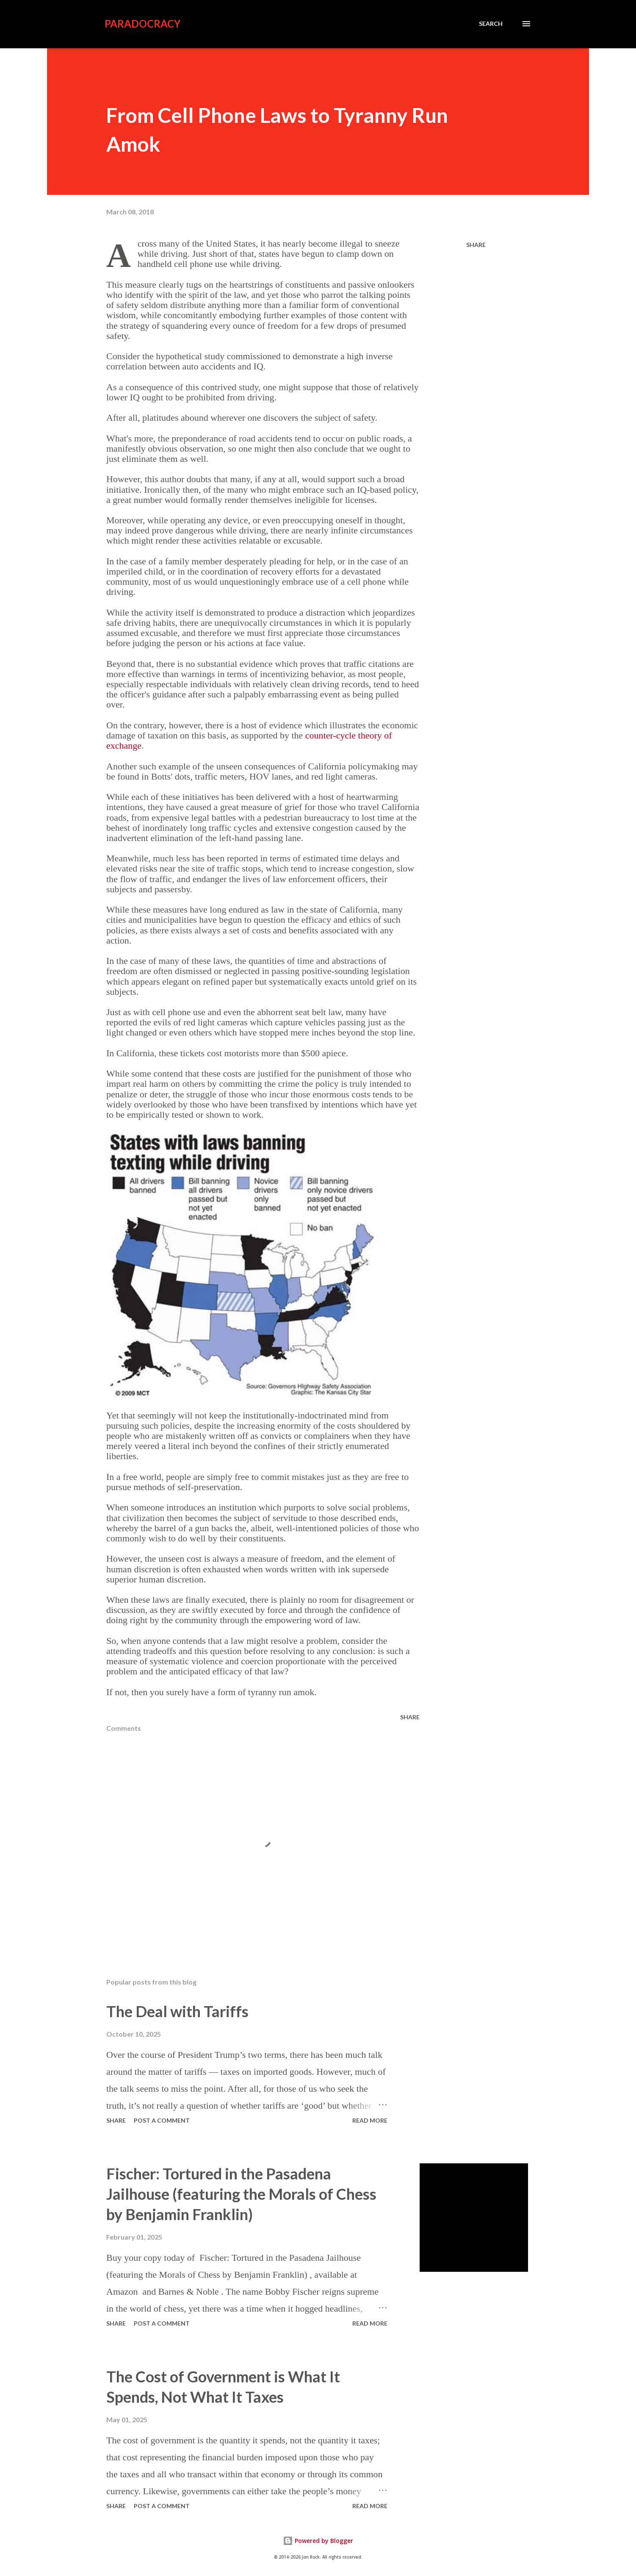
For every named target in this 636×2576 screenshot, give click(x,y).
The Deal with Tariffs (177, 2011)
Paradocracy (142, 23)
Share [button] (476, 244)
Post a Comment (162, 2120)
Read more (369, 2120)
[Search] (491, 24)
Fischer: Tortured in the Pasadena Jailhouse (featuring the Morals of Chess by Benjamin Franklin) (241, 2193)
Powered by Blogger (318, 2541)
